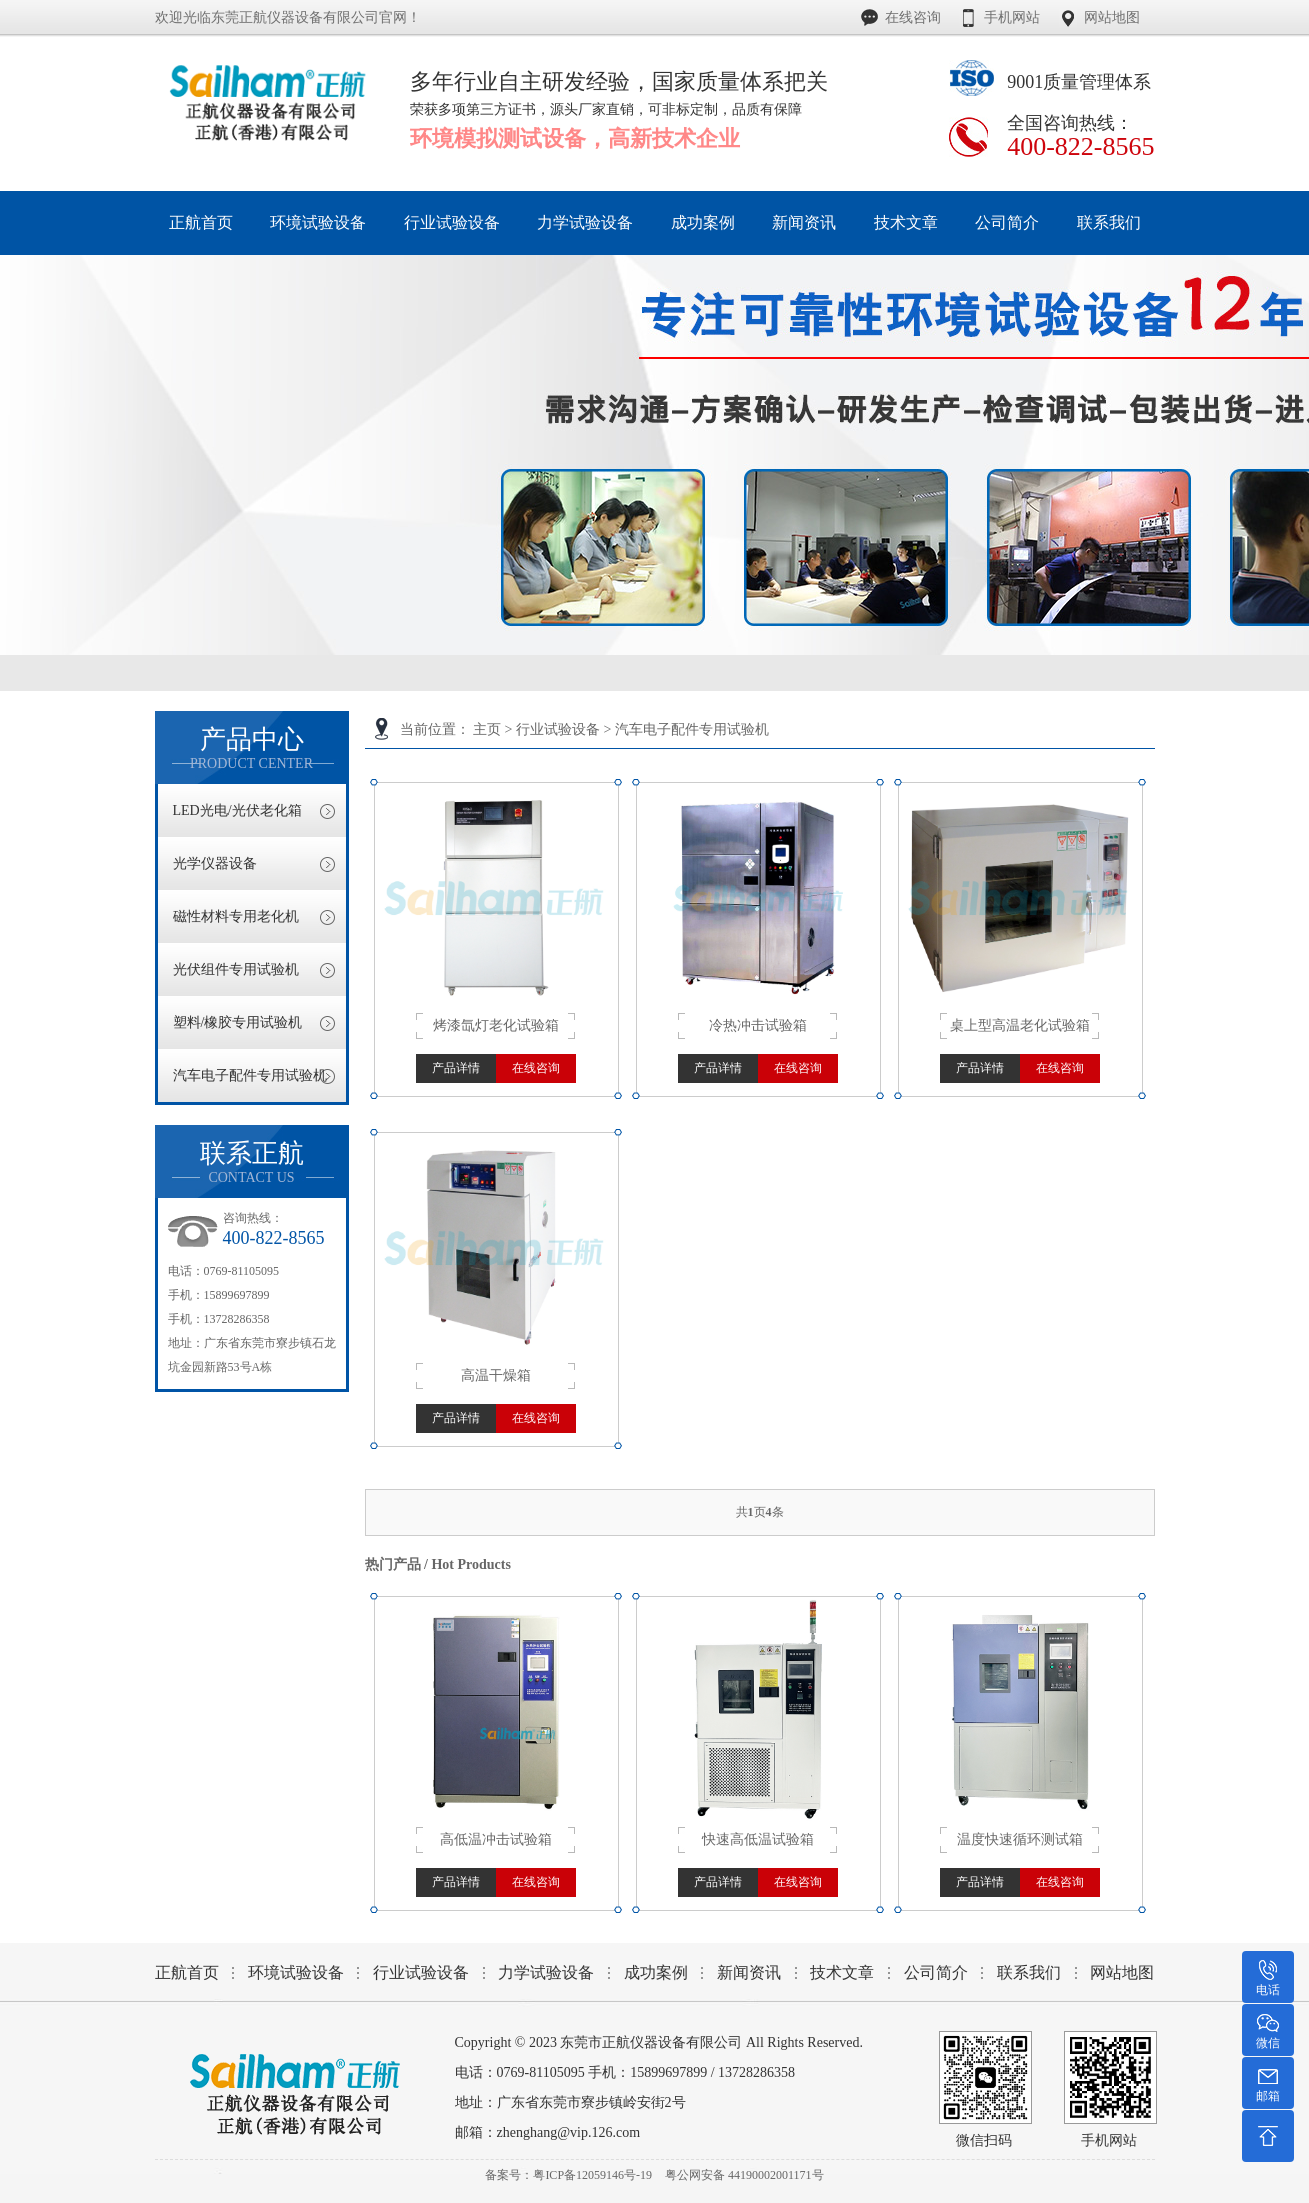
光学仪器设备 (215, 863)
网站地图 (1112, 17)
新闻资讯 (749, 1972)
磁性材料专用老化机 (236, 916)
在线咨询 (913, 17)
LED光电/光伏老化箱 (237, 810)
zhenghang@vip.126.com (569, 2132)
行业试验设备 (558, 729)
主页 (487, 729)
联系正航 (252, 1162)
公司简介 (936, 1972)
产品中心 (252, 748)
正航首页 (187, 1972)
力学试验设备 (546, 1972)
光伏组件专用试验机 (236, 969)
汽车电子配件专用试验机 (692, 729)
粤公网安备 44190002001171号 (744, 2175)
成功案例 (656, 1972)
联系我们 (1029, 1972)
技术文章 (842, 1972)
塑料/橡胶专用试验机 (238, 1022)
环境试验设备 (296, 1972)
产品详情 (456, 1068)
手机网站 (1012, 17)
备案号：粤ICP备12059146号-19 (568, 2175)
